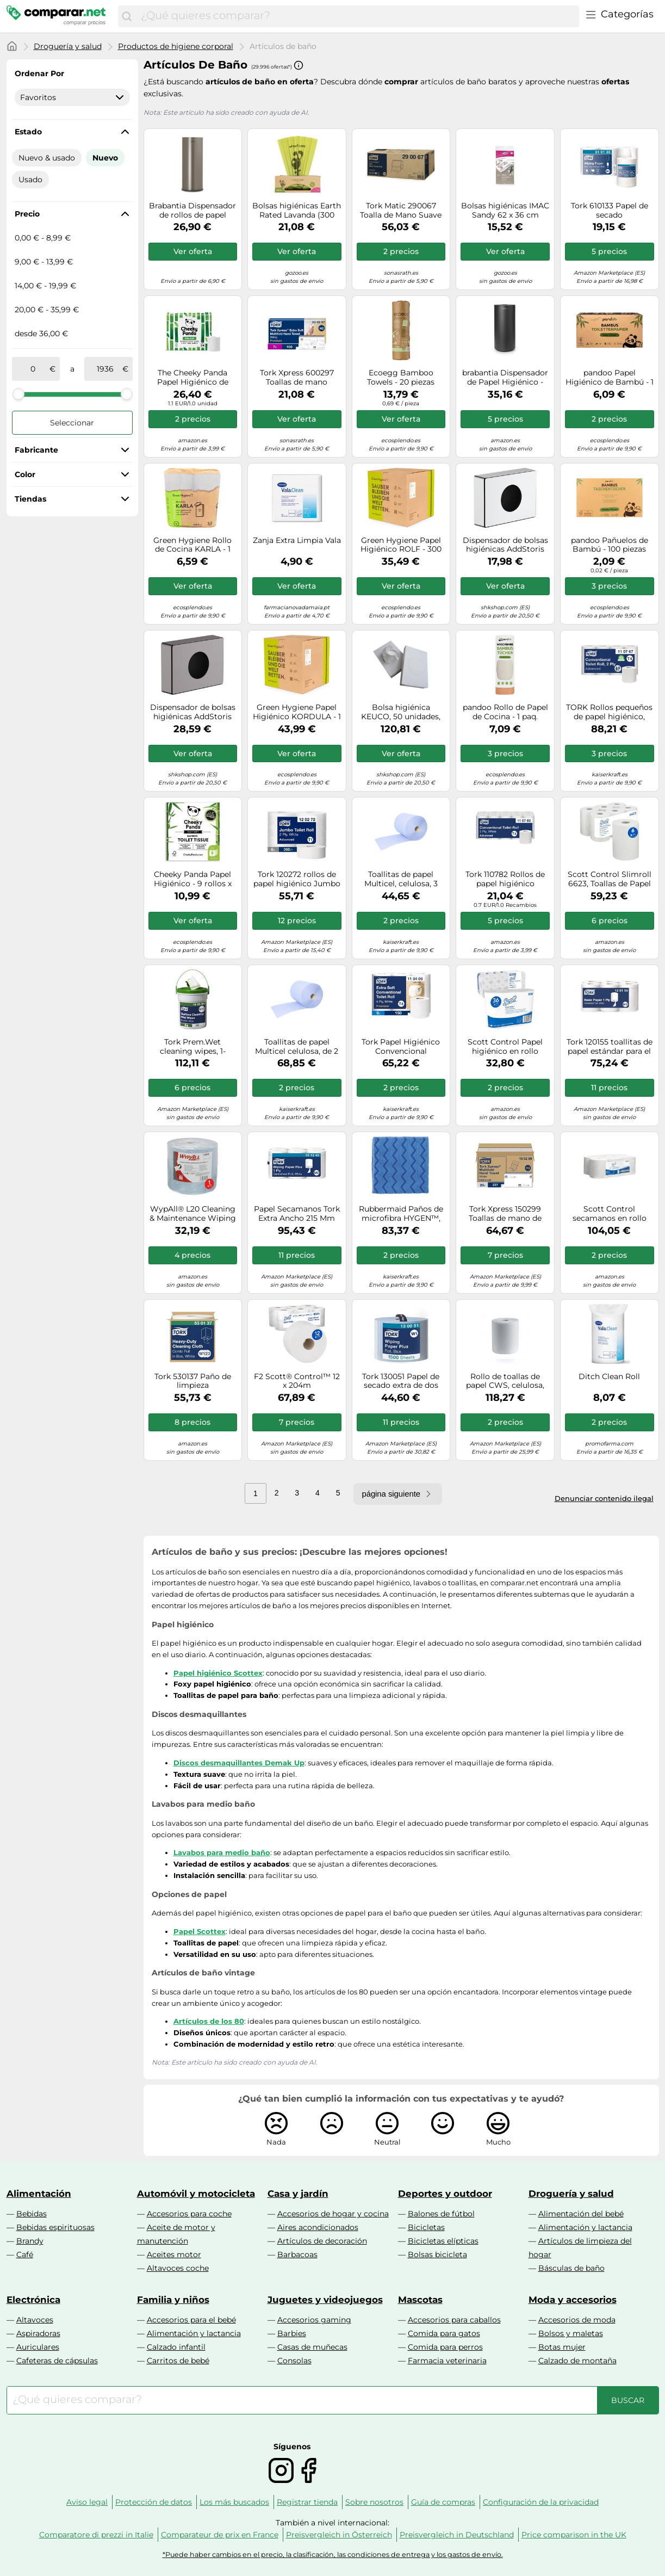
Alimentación (39, 2193)
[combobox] (357, 16)
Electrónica (33, 2299)
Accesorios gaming (314, 2320)
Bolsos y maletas (570, 2333)
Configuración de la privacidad (541, 2502)
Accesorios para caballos (454, 2320)
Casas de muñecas (312, 2347)
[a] (105, 369)
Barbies (291, 2333)
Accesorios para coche (189, 2214)
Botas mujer (562, 2347)
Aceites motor (174, 2254)
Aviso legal (87, 2502)
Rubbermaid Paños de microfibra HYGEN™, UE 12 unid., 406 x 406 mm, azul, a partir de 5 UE (400, 1213)
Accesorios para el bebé (191, 2320)
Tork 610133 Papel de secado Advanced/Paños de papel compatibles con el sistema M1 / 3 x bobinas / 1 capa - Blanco (609, 210)
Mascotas (420, 2299)
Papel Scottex (199, 1931)
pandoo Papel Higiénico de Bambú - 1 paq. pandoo (609, 377)
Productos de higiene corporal (175, 46)
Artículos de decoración (322, 2241)
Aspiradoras (38, 2333)
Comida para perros (445, 2347)
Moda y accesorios (573, 2299)
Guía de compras (443, 2502)
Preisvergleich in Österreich (339, 2535)
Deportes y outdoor (445, 2193)
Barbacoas (297, 2254)
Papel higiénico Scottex (218, 1673)
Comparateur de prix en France (219, 2535)
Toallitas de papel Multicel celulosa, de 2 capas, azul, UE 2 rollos (296, 1046)
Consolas (294, 2360)
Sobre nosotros (374, 2502)
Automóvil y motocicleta (196, 2193)
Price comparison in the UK (573, 2535)
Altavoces (34, 2320)
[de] (33, 369)
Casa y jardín (298, 2193)
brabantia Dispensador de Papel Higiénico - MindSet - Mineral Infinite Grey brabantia (505, 377)
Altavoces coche (178, 2268)
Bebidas (31, 2214)
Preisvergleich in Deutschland (457, 2535)
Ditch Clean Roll (609, 1376)
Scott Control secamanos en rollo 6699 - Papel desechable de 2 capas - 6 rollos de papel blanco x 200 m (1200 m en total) (609, 1213)
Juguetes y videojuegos (325, 2299)
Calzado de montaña (577, 2360)
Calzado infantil (176, 2347)
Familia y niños (173, 2299)
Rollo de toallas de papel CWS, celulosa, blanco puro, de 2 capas (505, 1381)
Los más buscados (234, 2502)
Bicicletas (426, 2227)
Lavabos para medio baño (221, 1852)
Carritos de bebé (178, 2360)
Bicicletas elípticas (443, 2241)
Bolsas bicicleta (437, 2254)
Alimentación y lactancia (585, 2227)
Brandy (29, 2241)
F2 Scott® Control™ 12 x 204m (297, 1381)
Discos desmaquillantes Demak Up (238, 1762)
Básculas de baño (571, 2268)
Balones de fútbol (441, 2214)
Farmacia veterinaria (447, 2360)
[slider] (18, 394)
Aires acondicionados (317, 2227)
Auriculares (37, 2347)
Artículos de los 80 (208, 2021)
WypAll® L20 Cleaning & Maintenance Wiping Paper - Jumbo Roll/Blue (193, 1213)
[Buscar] (126, 16)
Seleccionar (72, 423)
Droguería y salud (68, 46)
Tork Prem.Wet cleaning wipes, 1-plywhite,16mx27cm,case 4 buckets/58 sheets (193, 1046)
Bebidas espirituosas (55, 2227)
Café (24, 2254)
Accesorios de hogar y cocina (333, 2214)
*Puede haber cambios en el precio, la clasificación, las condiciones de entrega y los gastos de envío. (333, 2554)
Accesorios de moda (577, 2320)
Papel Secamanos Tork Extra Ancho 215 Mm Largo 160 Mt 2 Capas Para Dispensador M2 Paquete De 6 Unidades (297, 1213)
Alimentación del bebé (581, 2214)
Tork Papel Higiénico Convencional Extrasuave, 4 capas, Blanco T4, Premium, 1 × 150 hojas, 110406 (401, 1046)
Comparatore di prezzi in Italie (96, 2535)
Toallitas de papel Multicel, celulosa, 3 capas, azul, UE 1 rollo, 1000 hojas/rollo (401, 879)
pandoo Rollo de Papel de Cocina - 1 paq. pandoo (505, 712)
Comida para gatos (444, 2333)
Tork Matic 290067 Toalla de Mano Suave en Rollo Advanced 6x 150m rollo (401, 210)
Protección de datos (153, 2502)
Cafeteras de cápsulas (57, 2360)
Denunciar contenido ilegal (604, 1498)
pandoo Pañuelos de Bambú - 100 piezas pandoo (609, 545)
